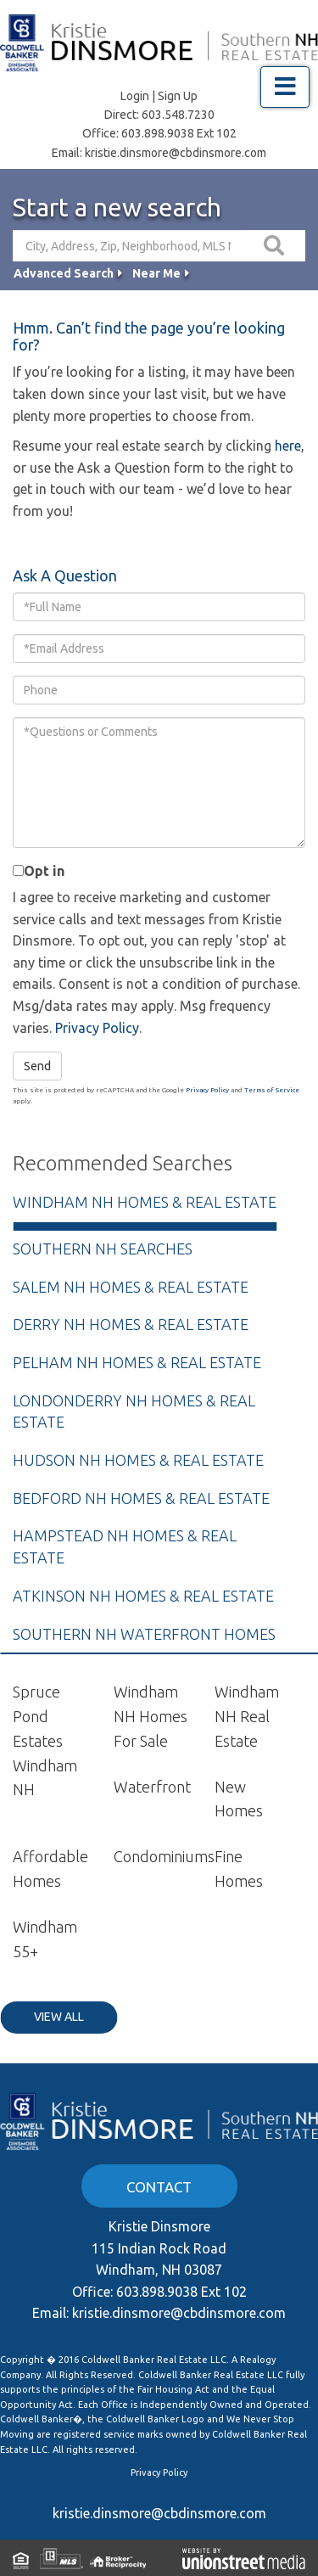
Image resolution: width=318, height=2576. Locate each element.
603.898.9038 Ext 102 (179, 133)
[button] (276, 245)
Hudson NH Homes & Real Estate (138, 1459)
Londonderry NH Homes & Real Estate (134, 1411)
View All (59, 2016)
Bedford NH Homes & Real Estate (141, 1498)
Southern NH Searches (102, 1248)
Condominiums (164, 1856)
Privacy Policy (97, 1027)
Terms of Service (271, 1090)
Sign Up (178, 96)
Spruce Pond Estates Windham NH (45, 1740)
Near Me (156, 273)
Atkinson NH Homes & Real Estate (143, 1595)
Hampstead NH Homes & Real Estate (125, 1546)
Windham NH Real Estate (247, 1716)
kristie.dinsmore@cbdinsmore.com (175, 153)
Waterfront (152, 1786)
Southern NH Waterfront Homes (144, 1633)
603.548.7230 (178, 114)
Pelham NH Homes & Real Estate (137, 1362)
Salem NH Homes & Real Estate (130, 1286)
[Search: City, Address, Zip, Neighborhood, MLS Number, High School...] (130, 245)
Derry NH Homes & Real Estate (130, 1324)
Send (37, 1066)
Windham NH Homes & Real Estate (144, 1201)
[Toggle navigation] (285, 87)
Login (134, 96)
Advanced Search (64, 273)
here (288, 445)
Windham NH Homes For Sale (150, 1716)
